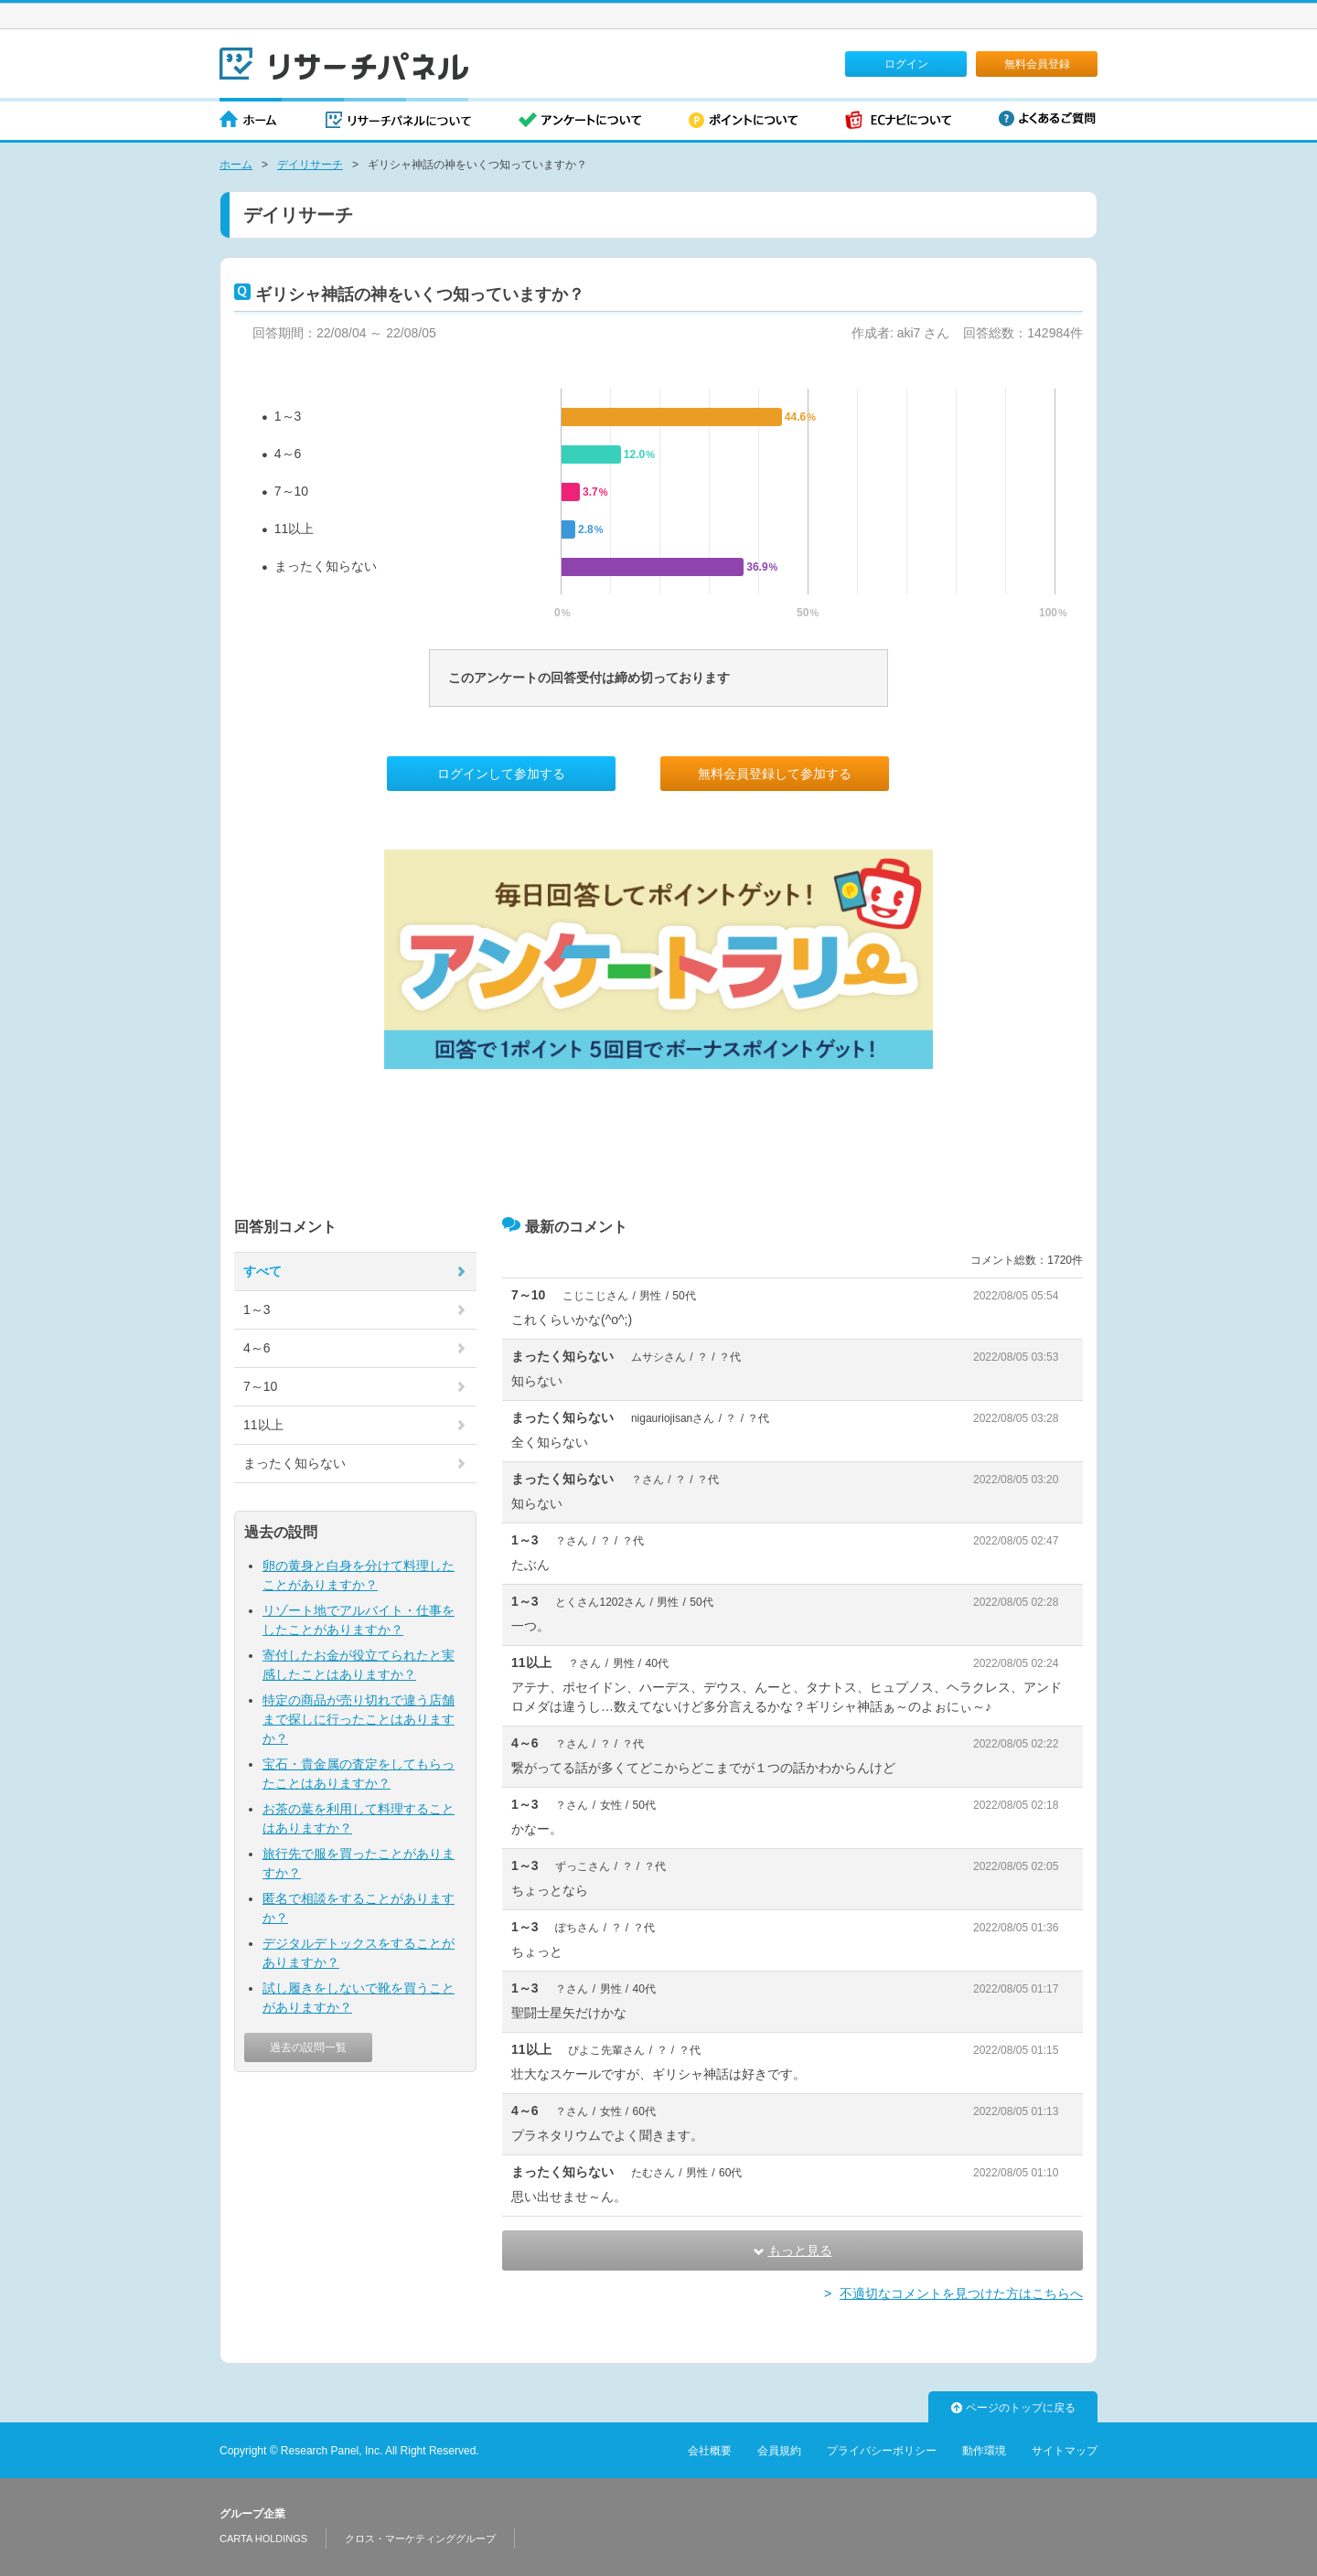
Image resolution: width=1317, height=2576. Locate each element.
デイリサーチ (310, 164)
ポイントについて (743, 121)
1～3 (288, 416)
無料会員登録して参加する (774, 773)
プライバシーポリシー (882, 2450)
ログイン (906, 64)
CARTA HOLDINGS (263, 2538)
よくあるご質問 (1047, 118)
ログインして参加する (501, 773)
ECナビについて (898, 121)
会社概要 (710, 2450)
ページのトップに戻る (1013, 2407)
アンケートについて (580, 121)
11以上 (294, 528)
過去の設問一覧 (308, 2047)
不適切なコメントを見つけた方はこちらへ (961, 2293)
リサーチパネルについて (398, 121)
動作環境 (984, 2450)
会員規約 (779, 2450)
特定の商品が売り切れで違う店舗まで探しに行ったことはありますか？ (358, 1719)
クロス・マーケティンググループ (420, 2538)
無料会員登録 (1037, 64)
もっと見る (793, 2250)
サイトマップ (1065, 2450)
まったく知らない (325, 566)
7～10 (291, 491)
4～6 (288, 453)
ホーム (249, 121)
